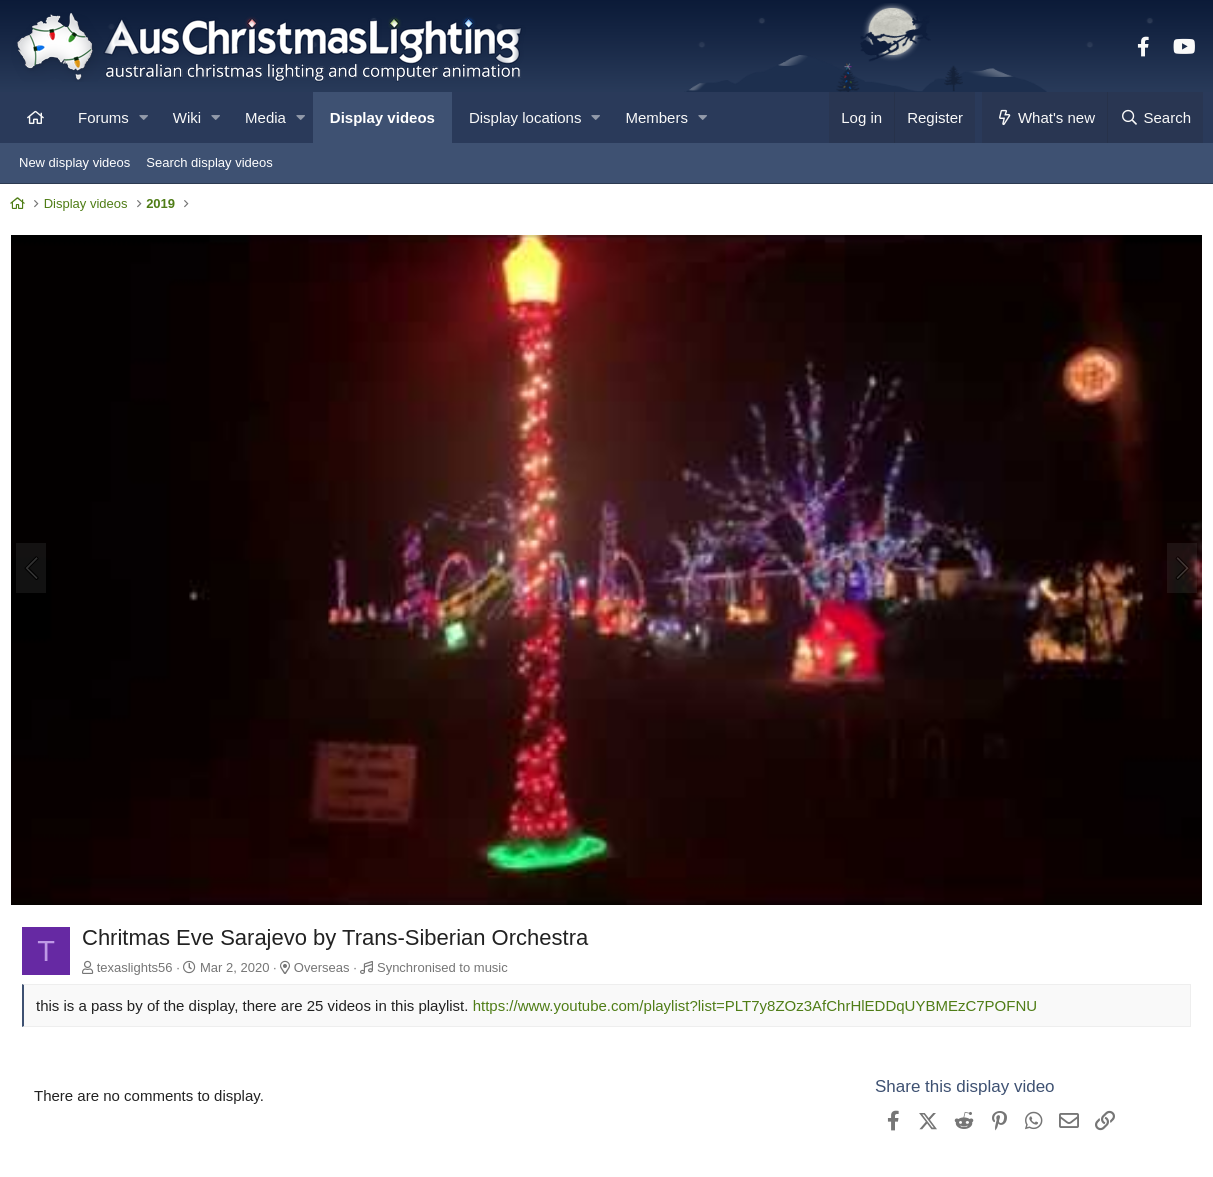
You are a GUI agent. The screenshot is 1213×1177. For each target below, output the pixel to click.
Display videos (382, 117)
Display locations (525, 117)
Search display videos (209, 162)
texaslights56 (140, 966)
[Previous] (36, 570)
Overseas (327, 966)
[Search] (1155, 117)
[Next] (1177, 570)
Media (265, 117)
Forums (103, 117)
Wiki (187, 117)
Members (656, 117)
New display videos (74, 162)
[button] (143, 117)
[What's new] (1044, 117)
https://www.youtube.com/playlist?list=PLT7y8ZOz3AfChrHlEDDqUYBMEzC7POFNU (760, 1005)
